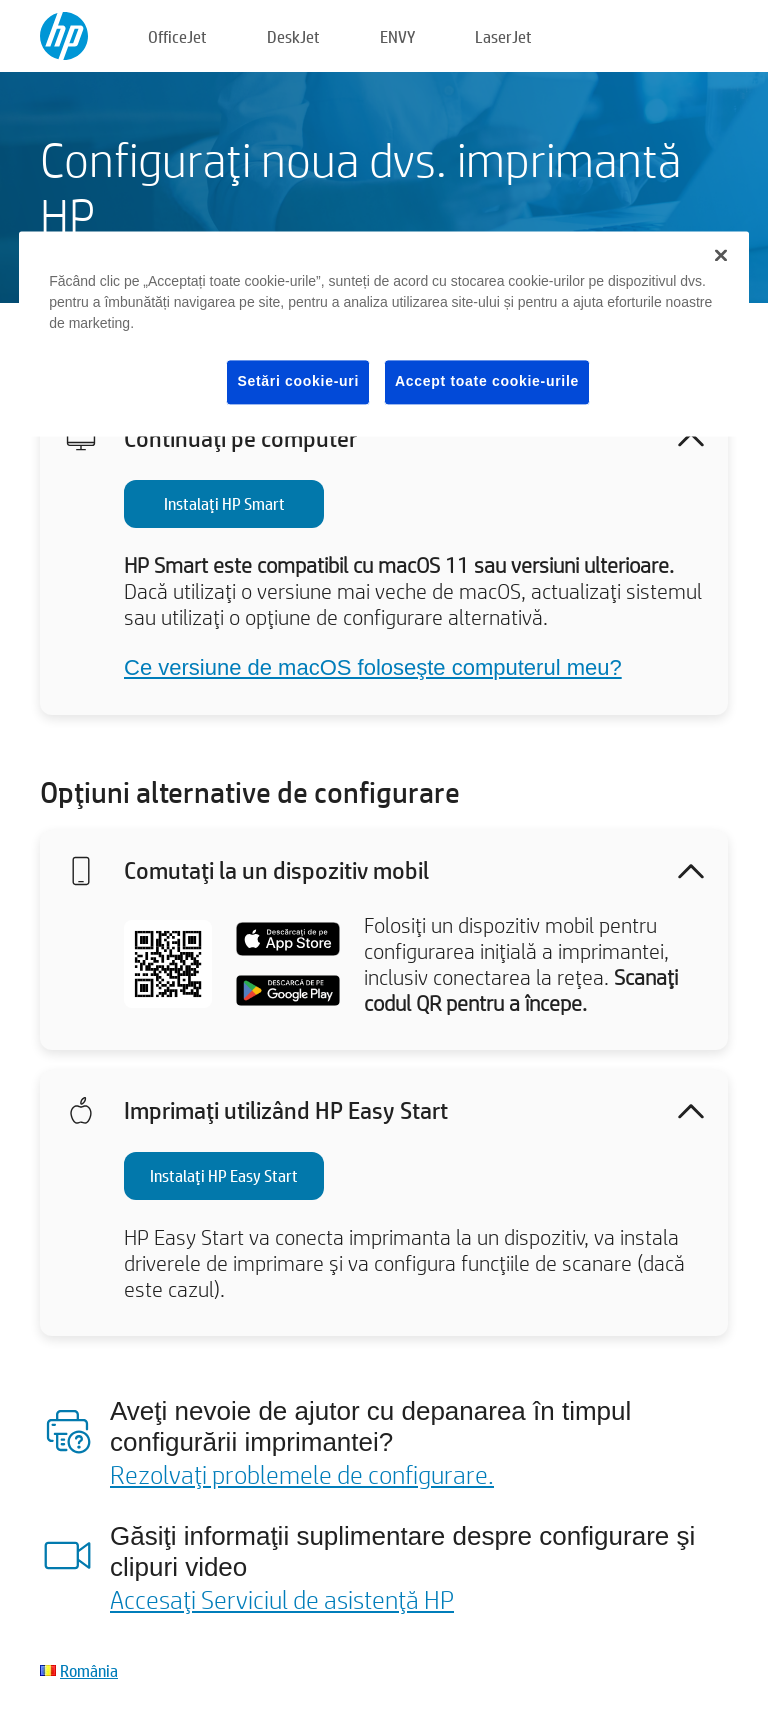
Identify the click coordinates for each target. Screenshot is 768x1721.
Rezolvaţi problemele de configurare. (302, 1474)
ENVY (397, 36)
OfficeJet (177, 36)
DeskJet (293, 36)
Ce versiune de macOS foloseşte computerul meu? (373, 667)
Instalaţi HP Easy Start (224, 1175)
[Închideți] (721, 256)
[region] (384, 334)
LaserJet (503, 36)
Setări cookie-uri (298, 382)
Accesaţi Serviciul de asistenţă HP (282, 1599)
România (89, 1670)
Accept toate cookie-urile (487, 382)
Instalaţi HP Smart (224, 503)
